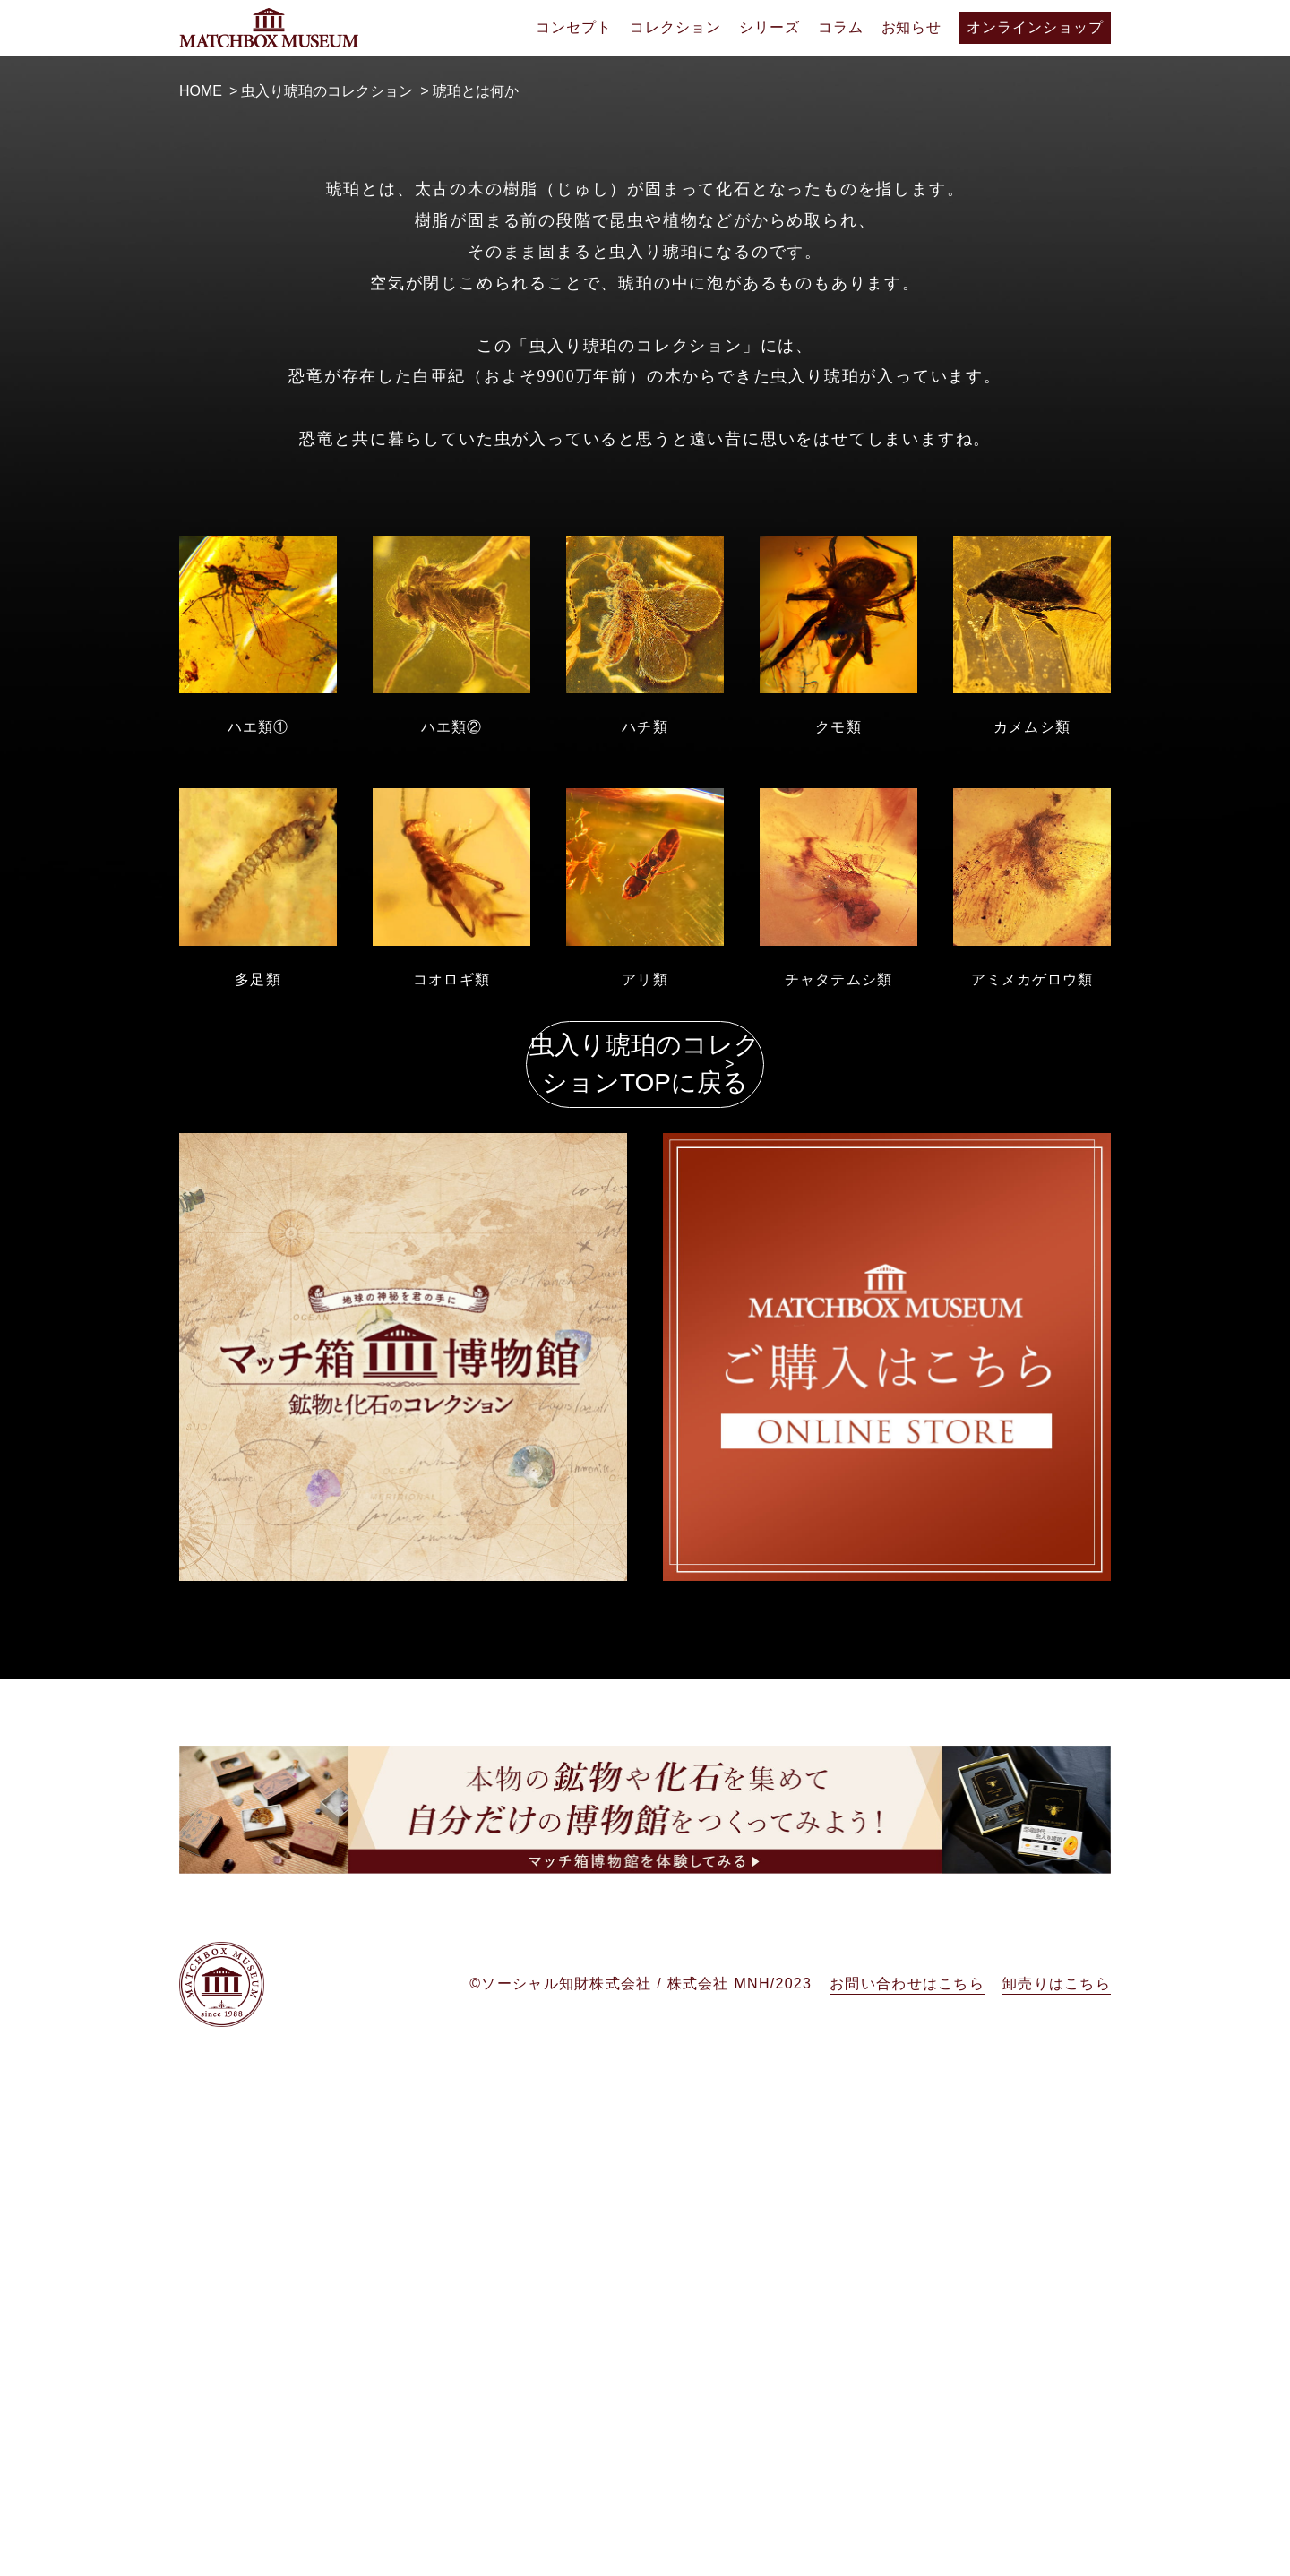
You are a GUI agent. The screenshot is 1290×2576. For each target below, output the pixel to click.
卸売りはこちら (1056, 2529)
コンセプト (574, 27)
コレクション (675, 27)
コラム (841, 27)
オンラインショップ (1035, 27)
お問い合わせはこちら (907, 2529)
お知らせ (912, 27)
